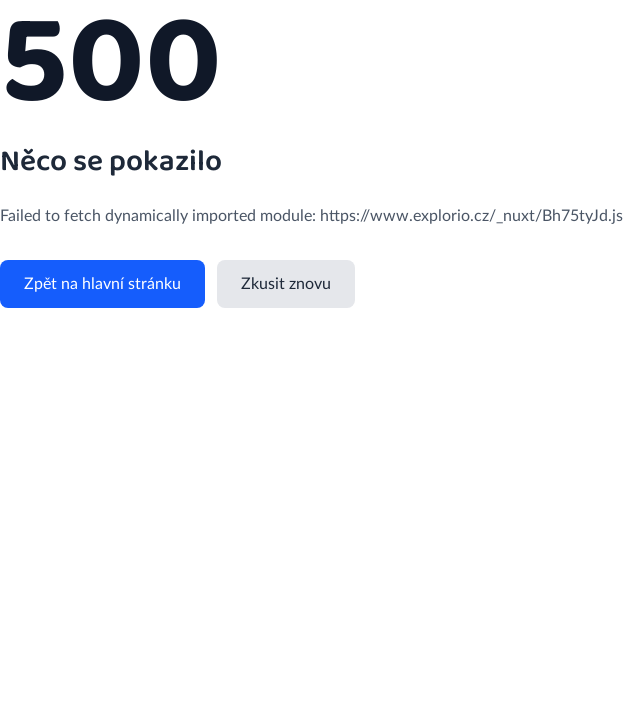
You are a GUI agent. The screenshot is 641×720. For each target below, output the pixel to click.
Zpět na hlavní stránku (102, 284)
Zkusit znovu (286, 284)
